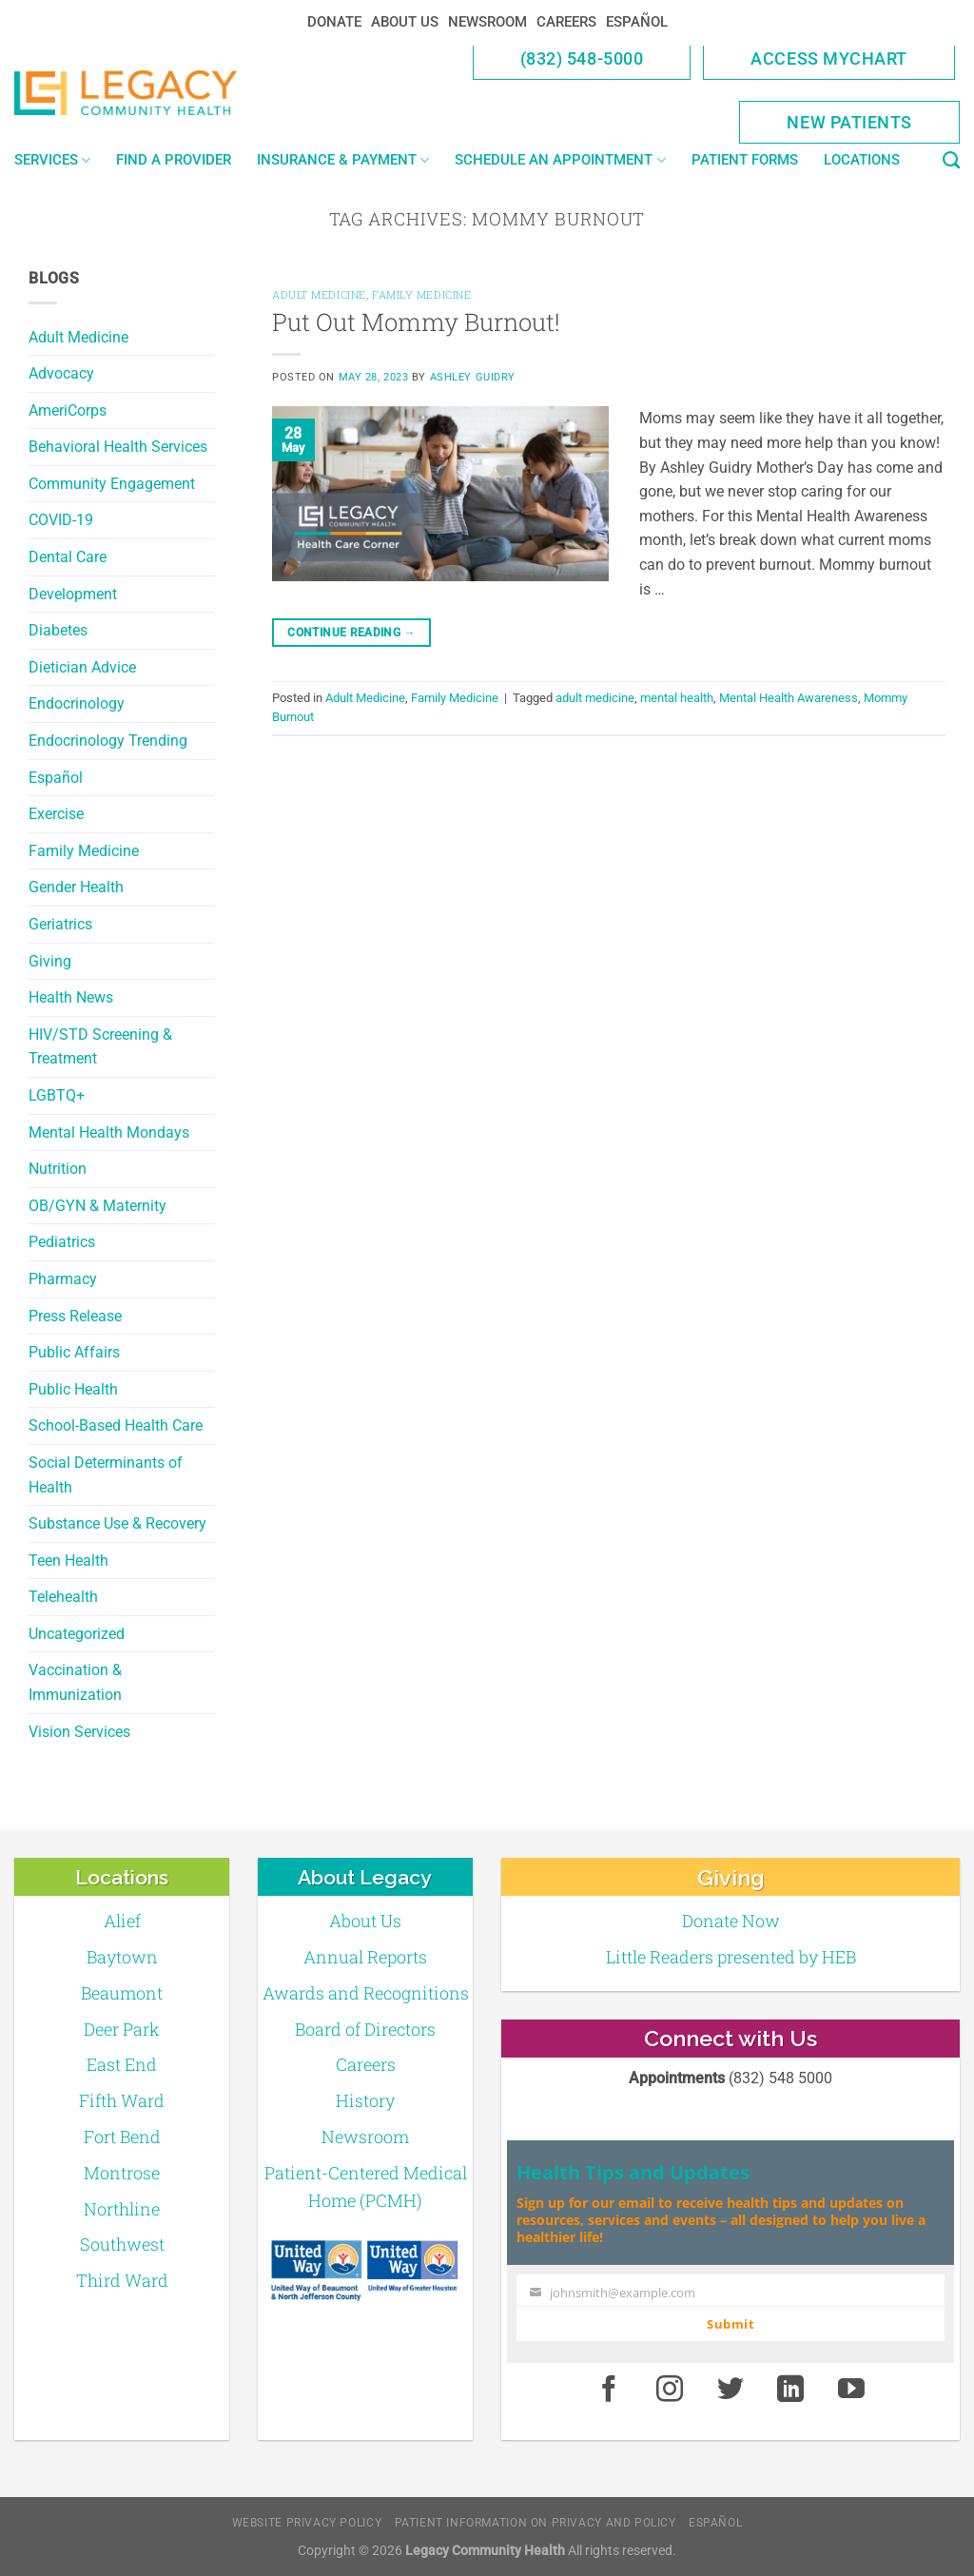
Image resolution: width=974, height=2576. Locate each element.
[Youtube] (851, 2390)
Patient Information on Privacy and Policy (535, 2522)
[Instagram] (669, 2390)
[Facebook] (608, 2390)
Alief (122, 1920)
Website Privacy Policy (306, 2522)
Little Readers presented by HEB (731, 1956)
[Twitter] (730, 2390)
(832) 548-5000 (582, 58)
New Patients (849, 122)
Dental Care (68, 557)
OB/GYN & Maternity (97, 1206)
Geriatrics (60, 924)
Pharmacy (63, 1279)
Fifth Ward (122, 2100)
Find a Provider (173, 159)
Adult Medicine (78, 337)
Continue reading (351, 633)
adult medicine (594, 698)
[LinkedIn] (791, 2390)
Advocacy (61, 373)
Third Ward (122, 2280)
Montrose (122, 2172)
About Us (404, 21)
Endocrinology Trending (108, 741)
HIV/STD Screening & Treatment (100, 1046)
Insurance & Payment (343, 160)
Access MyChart (828, 58)
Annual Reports (365, 1956)
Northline (122, 2208)
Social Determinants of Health (106, 1475)
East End (122, 2064)
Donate (334, 21)
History (365, 2100)
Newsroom (487, 21)
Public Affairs (74, 1352)
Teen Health (68, 1560)
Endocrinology (77, 703)
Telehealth (63, 1597)
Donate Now (731, 1920)
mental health (676, 698)
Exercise (56, 814)
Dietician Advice (82, 667)
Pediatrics (62, 1242)
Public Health (73, 1389)
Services (52, 160)
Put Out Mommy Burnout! (416, 321)
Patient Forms (745, 159)
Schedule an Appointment (560, 160)
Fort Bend (122, 2136)
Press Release (75, 1316)
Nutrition (58, 1169)
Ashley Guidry (473, 377)
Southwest (122, 2244)
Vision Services (79, 1732)
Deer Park (122, 2029)
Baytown (122, 1956)
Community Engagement (112, 484)
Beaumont (122, 1992)
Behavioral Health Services (118, 447)
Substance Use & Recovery (117, 1523)
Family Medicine (84, 851)
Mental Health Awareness (788, 698)
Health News (71, 997)
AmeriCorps (68, 410)
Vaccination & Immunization (75, 1682)
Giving (50, 961)
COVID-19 (61, 520)
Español (637, 21)
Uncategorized (77, 1634)
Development (73, 594)
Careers (566, 21)
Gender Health (76, 887)
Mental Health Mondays (109, 1132)
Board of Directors (365, 2029)
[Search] (951, 161)
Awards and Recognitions (366, 1992)
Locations (862, 159)
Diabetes (58, 630)
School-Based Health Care (116, 1425)
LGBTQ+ (57, 1095)
